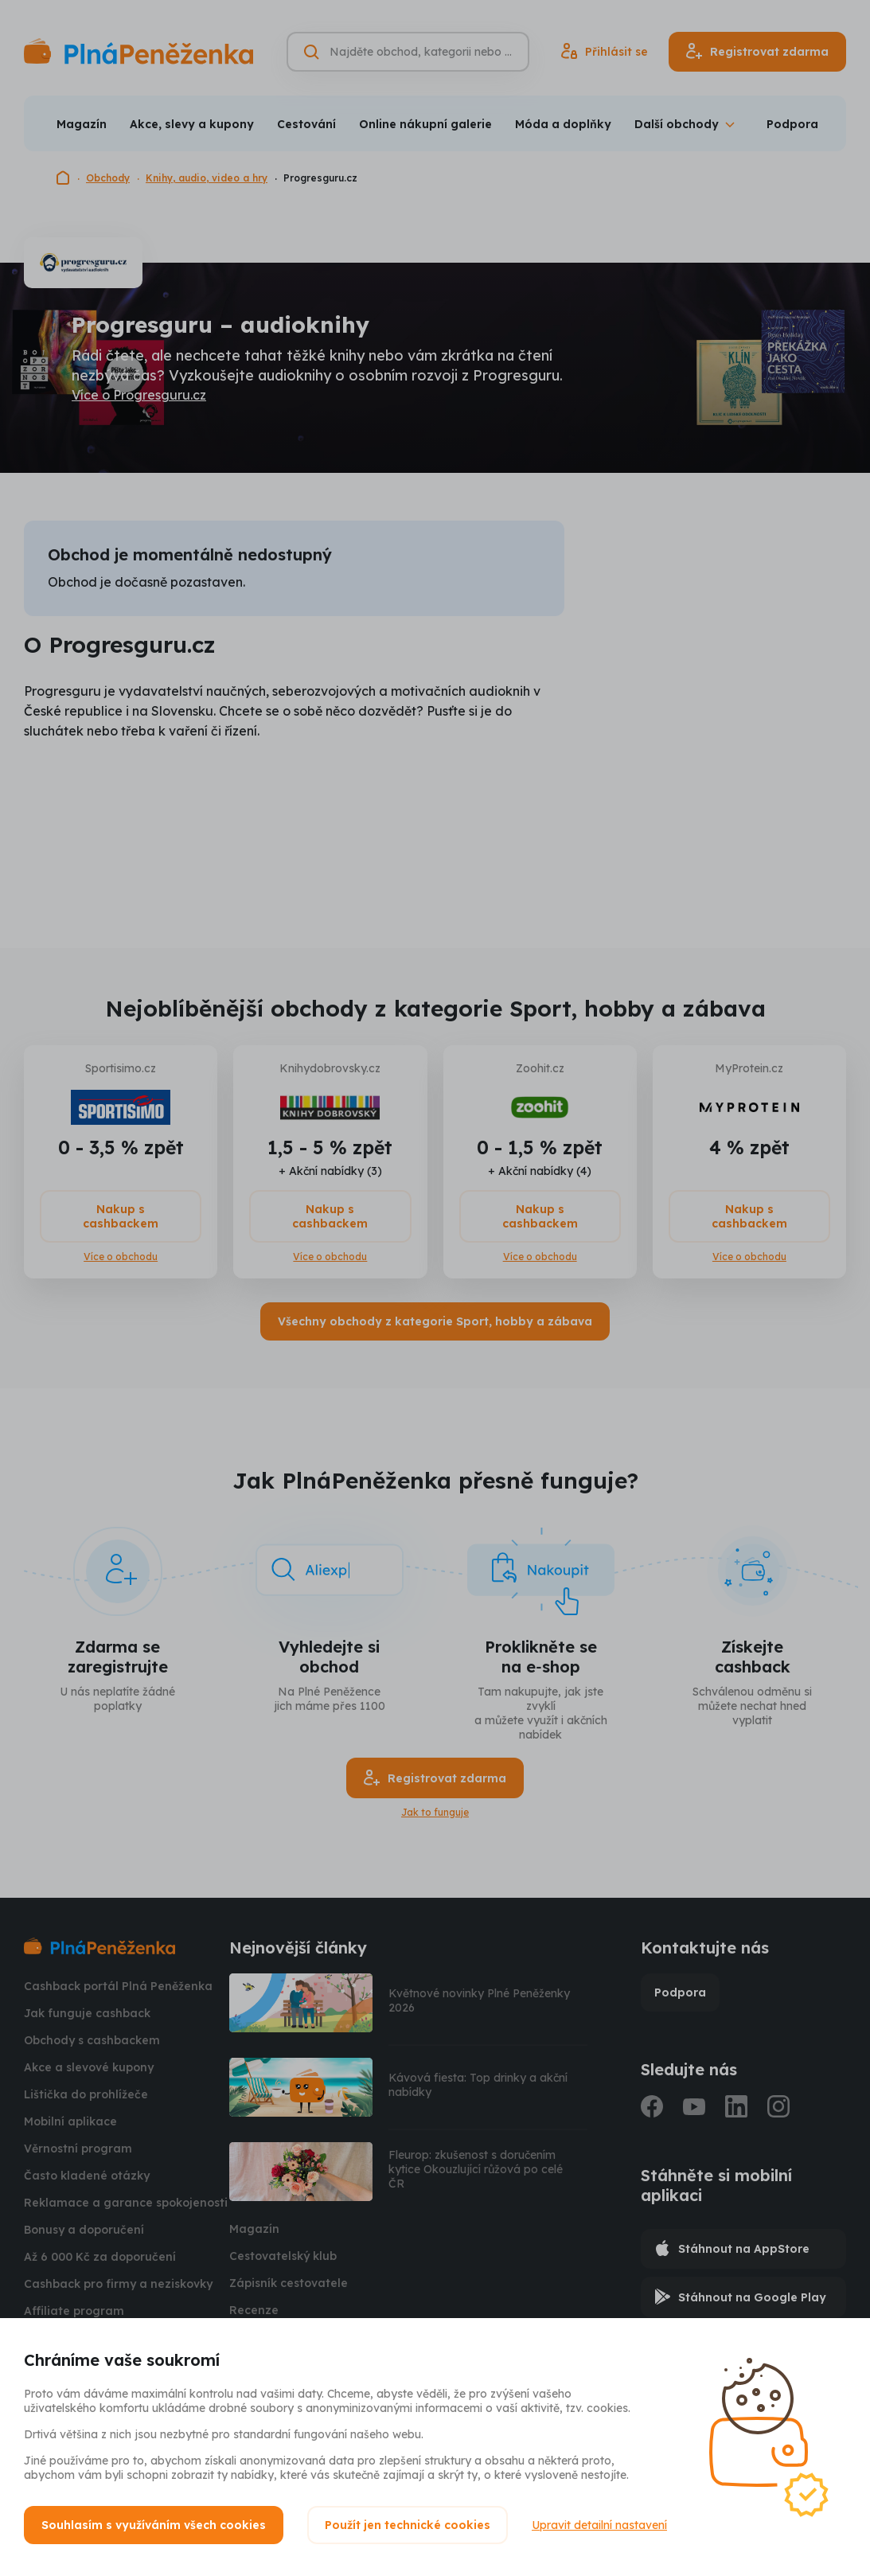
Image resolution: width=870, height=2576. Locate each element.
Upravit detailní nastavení (599, 2525)
